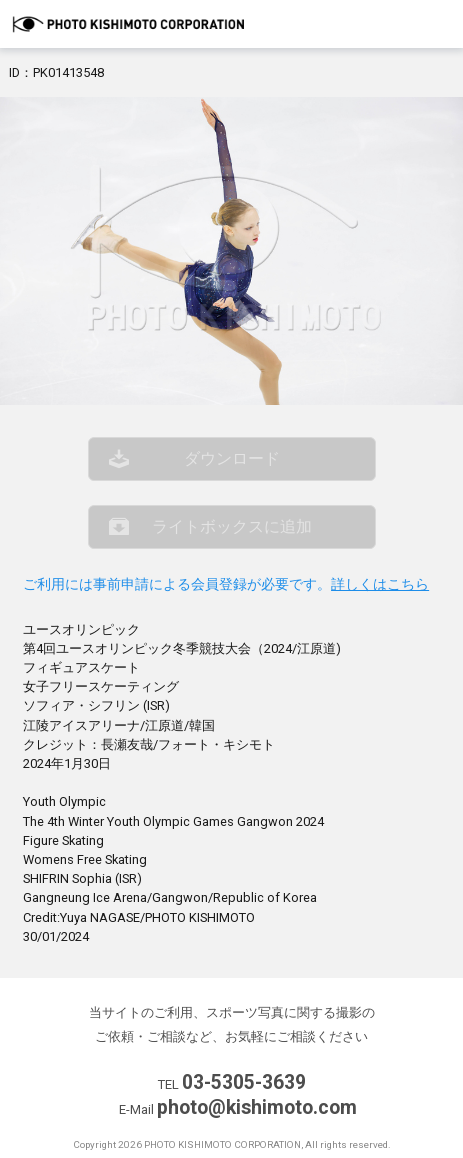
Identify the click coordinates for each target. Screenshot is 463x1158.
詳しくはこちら (380, 584)
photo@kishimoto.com (257, 1107)
